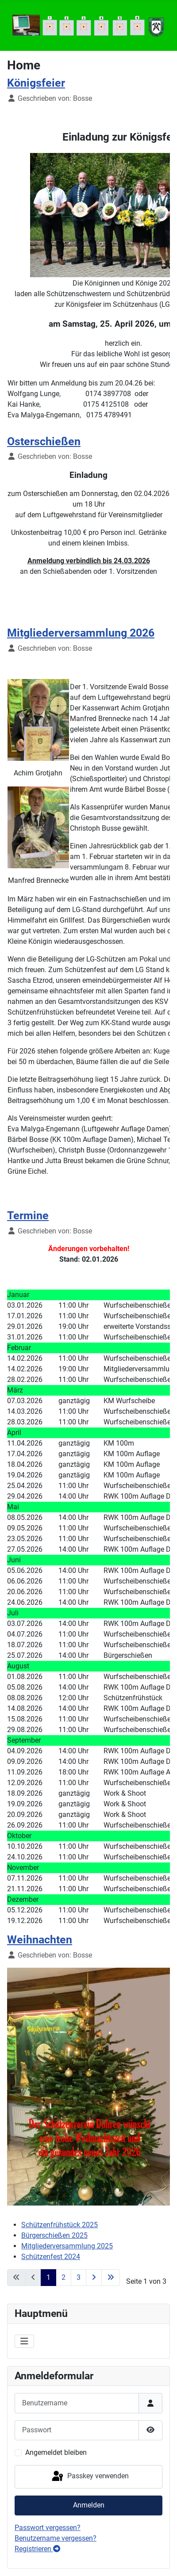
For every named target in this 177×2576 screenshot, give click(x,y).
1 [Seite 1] (48, 2277)
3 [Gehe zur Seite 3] (79, 2277)
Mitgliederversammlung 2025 (67, 2246)
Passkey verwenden (89, 2476)
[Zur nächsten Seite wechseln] (94, 2277)
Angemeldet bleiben (56, 2452)
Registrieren (37, 2549)
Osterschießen (44, 441)
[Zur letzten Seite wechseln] (110, 2277)
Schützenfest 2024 (50, 2256)
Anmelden (88, 2505)
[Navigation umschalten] (24, 2341)
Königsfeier (36, 82)
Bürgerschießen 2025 (54, 2235)
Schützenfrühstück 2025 (59, 2225)
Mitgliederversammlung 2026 (80, 632)
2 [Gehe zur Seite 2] (63, 2277)
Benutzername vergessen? (55, 2538)
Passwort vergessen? (48, 2527)
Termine (28, 1215)
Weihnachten (39, 1939)
